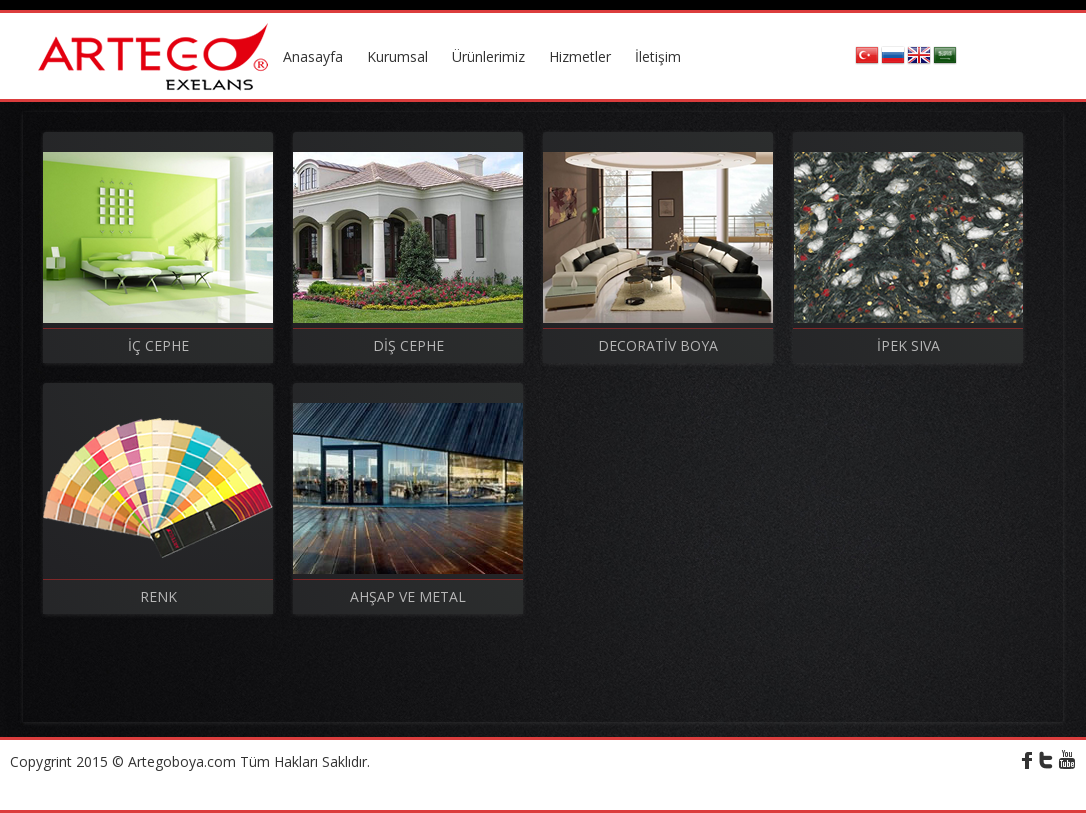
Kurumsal (397, 56)
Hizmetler (580, 56)
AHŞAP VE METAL (408, 596)
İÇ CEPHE (158, 345)
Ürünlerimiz (488, 56)
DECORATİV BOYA (658, 345)
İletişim (658, 56)
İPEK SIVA (908, 345)
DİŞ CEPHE (408, 345)
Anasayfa (313, 56)
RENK (158, 596)
